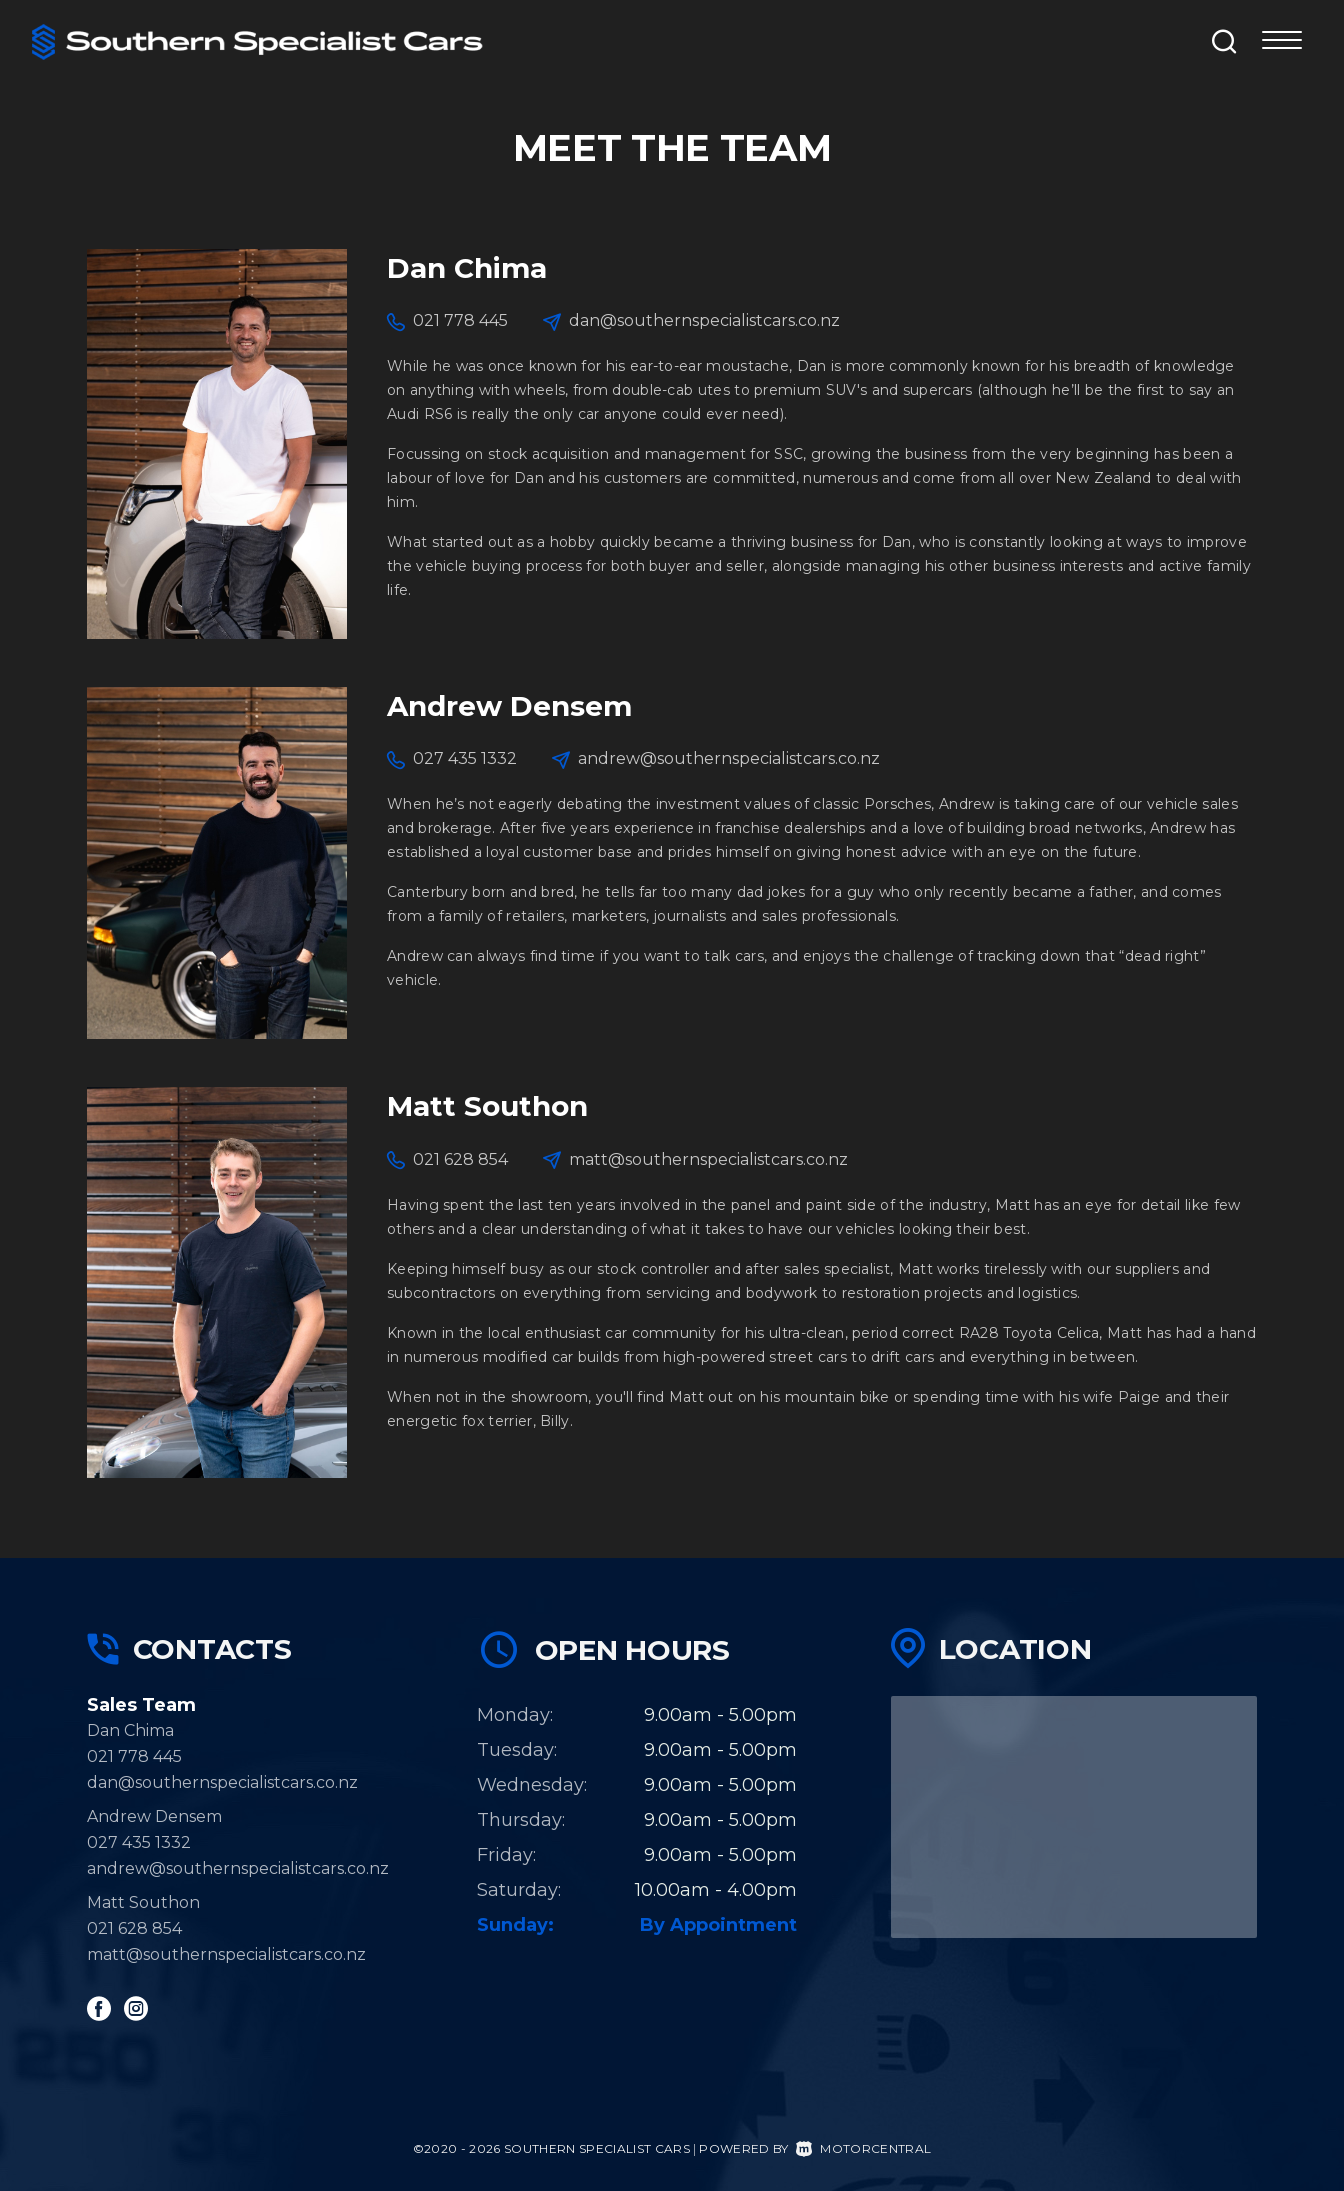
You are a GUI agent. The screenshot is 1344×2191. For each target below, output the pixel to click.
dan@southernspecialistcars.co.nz (704, 320)
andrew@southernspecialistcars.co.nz (729, 758)
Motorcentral (863, 2148)
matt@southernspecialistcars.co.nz (708, 1159)
